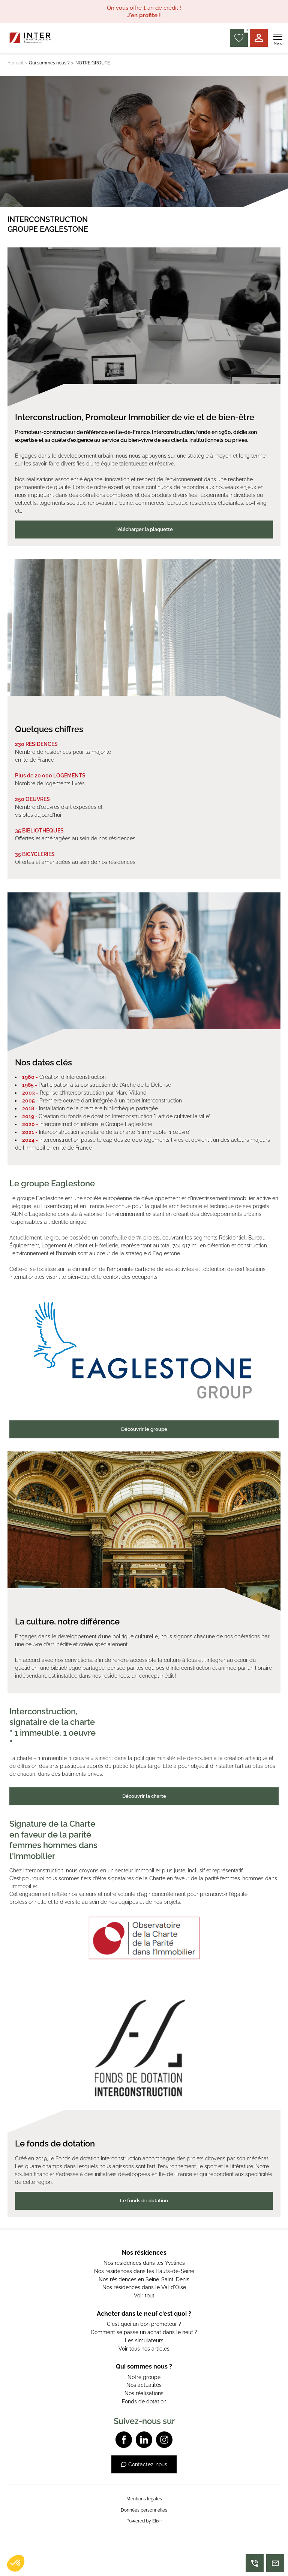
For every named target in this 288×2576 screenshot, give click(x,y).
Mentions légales (144, 2498)
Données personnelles (144, 2510)
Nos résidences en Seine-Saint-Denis (144, 2279)
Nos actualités (144, 2385)
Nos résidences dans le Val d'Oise (144, 2287)
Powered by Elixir (144, 2521)
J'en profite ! (144, 15)
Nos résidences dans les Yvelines (144, 2263)
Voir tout (144, 2296)
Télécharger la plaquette (144, 529)
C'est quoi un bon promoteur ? (144, 2324)
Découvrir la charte (144, 1796)
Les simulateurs (144, 2340)
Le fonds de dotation (144, 2200)
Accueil (15, 63)
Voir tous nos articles (144, 2349)
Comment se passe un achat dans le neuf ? (144, 2332)
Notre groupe (144, 2377)
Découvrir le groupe (144, 1429)
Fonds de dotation (144, 2401)
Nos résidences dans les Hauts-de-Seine (144, 2271)
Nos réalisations (144, 2393)
